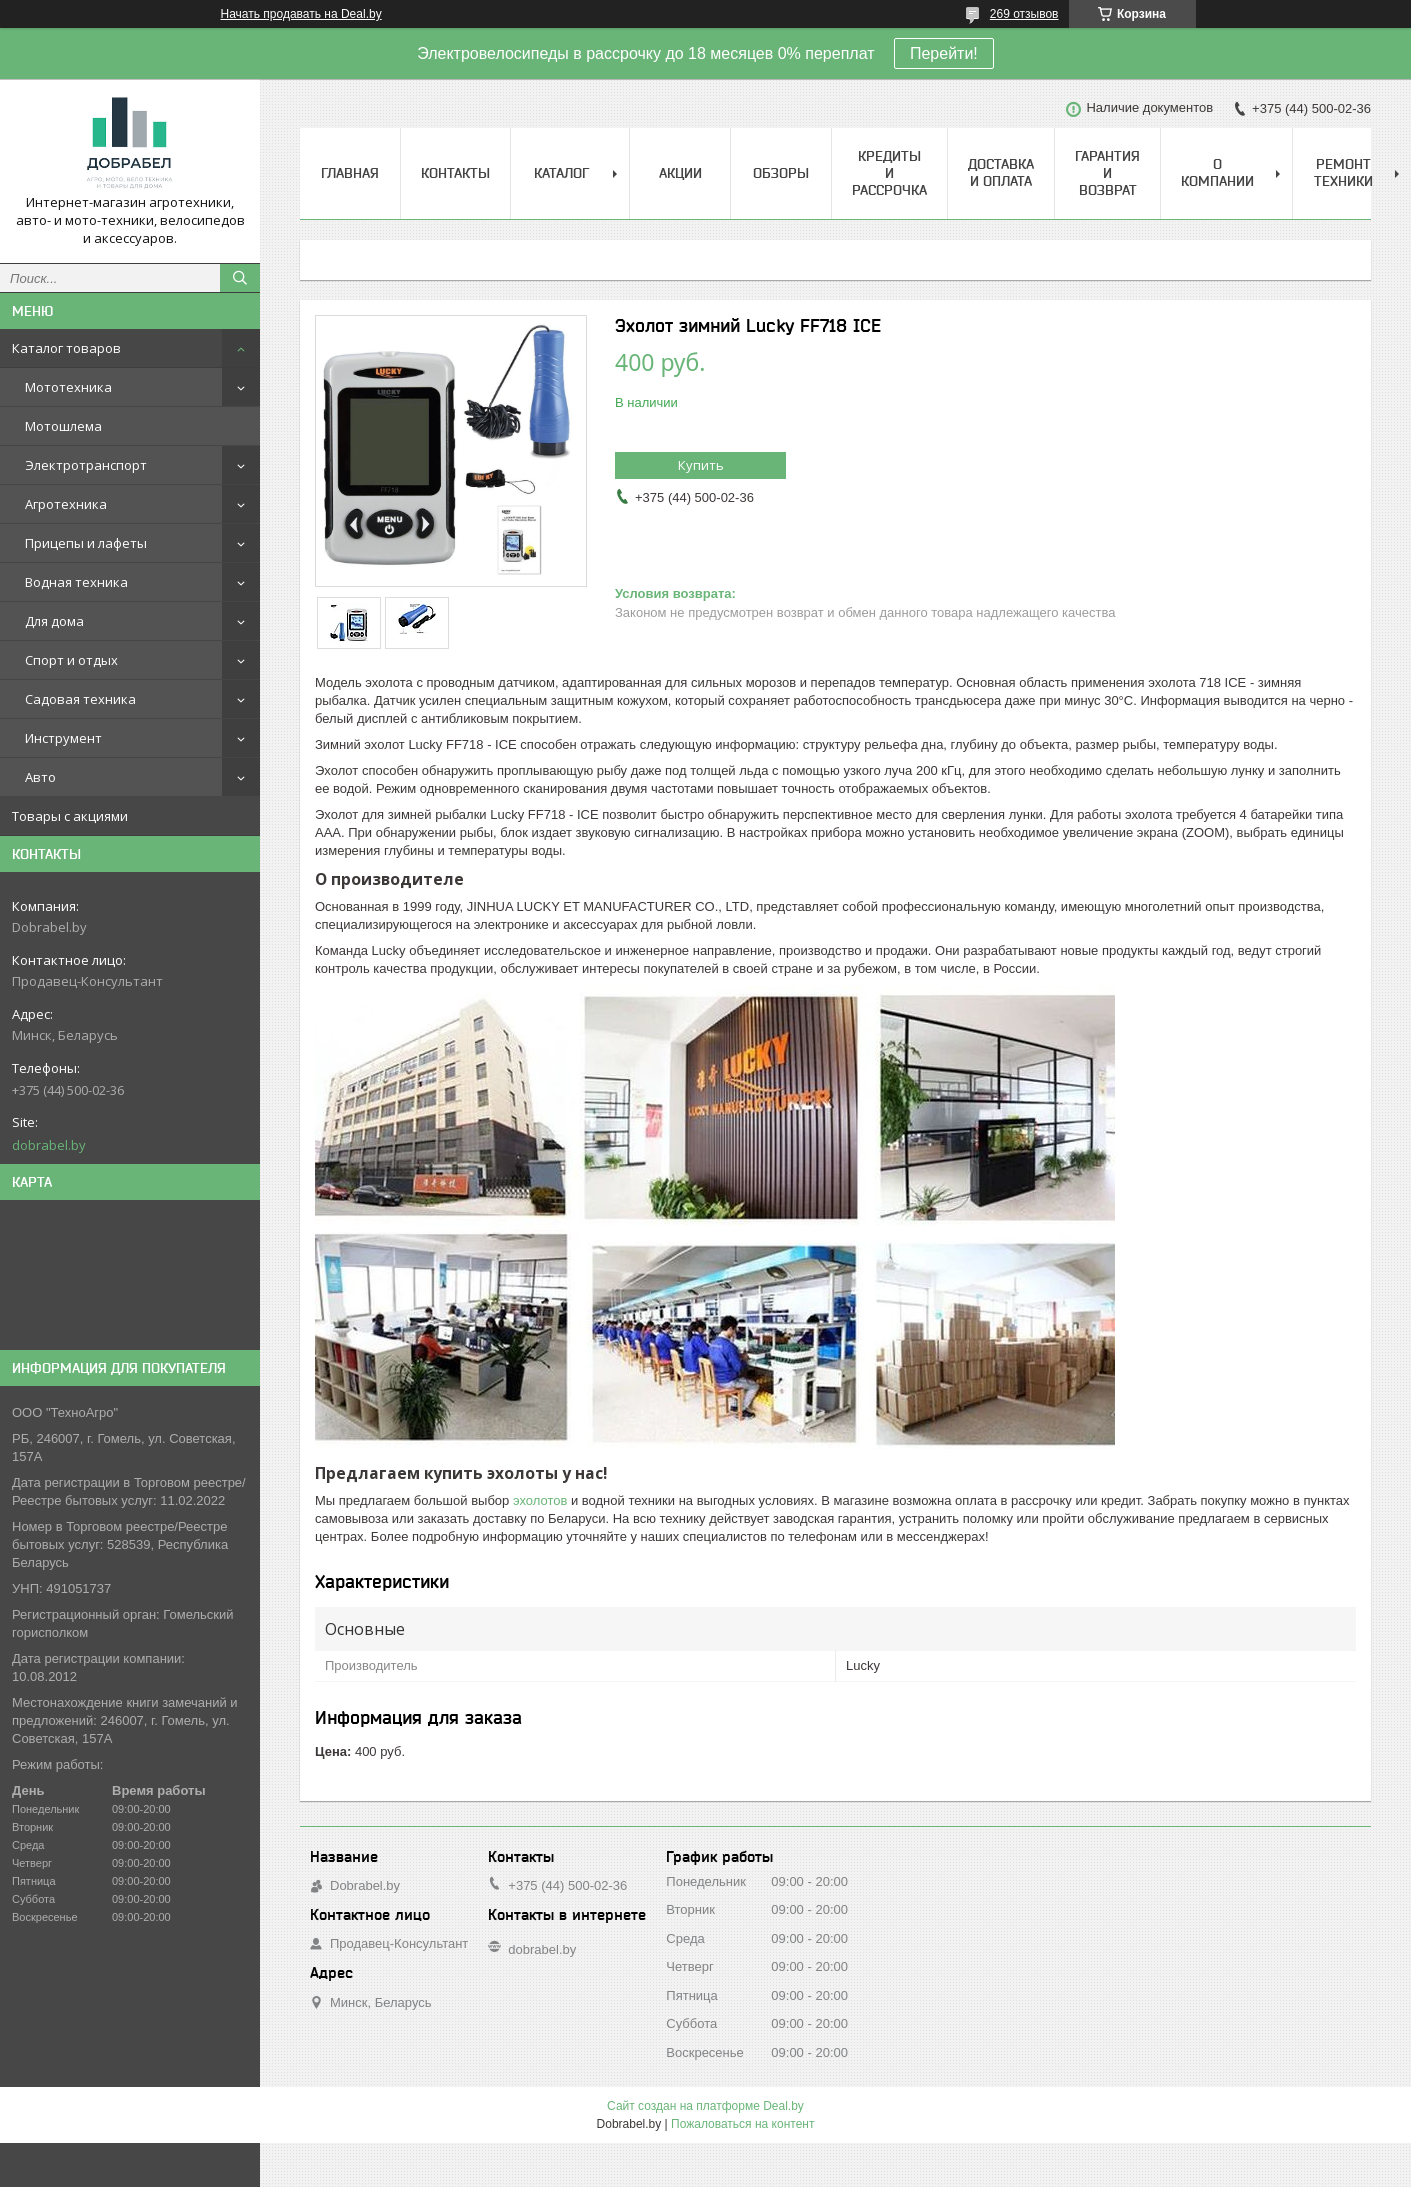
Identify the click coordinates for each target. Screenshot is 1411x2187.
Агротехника (66, 504)
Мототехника (68, 387)
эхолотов (540, 1500)
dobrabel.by (49, 1145)
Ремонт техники (1343, 172)
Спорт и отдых (71, 660)
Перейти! (944, 53)
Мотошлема (63, 426)
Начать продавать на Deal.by (301, 14)
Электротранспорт (86, 465)
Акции (680, 173)
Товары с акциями (70, 816)
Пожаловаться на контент (742, 2124)
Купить (701, 465)
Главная (350, 173)
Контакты (455, 173)
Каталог (561, 173)
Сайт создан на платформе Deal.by (705, 2106)
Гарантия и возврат (1107, 173)
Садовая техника (80, 699)
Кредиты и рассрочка (889, 173)
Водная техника (76, 582)
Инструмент (63, 738)
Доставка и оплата (1001, 172)
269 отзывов (1024, 14)
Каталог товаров (66, 348)
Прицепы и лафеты (86, 543)
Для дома (54, 621)
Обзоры (781, 173)
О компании (1217, 172)
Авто (40, 777)
